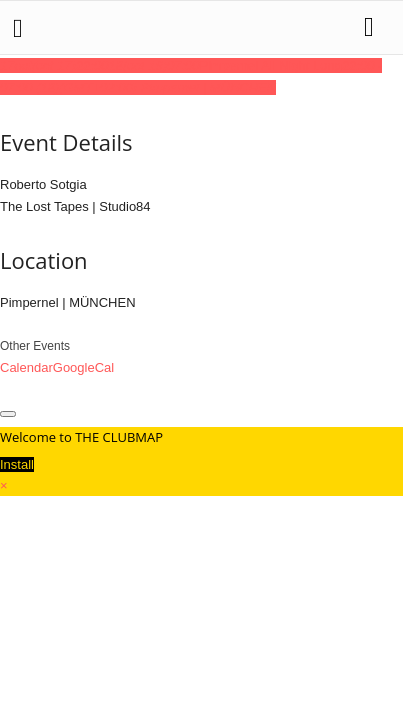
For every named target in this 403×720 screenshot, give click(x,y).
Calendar (26, 367)
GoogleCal (83, 367)
